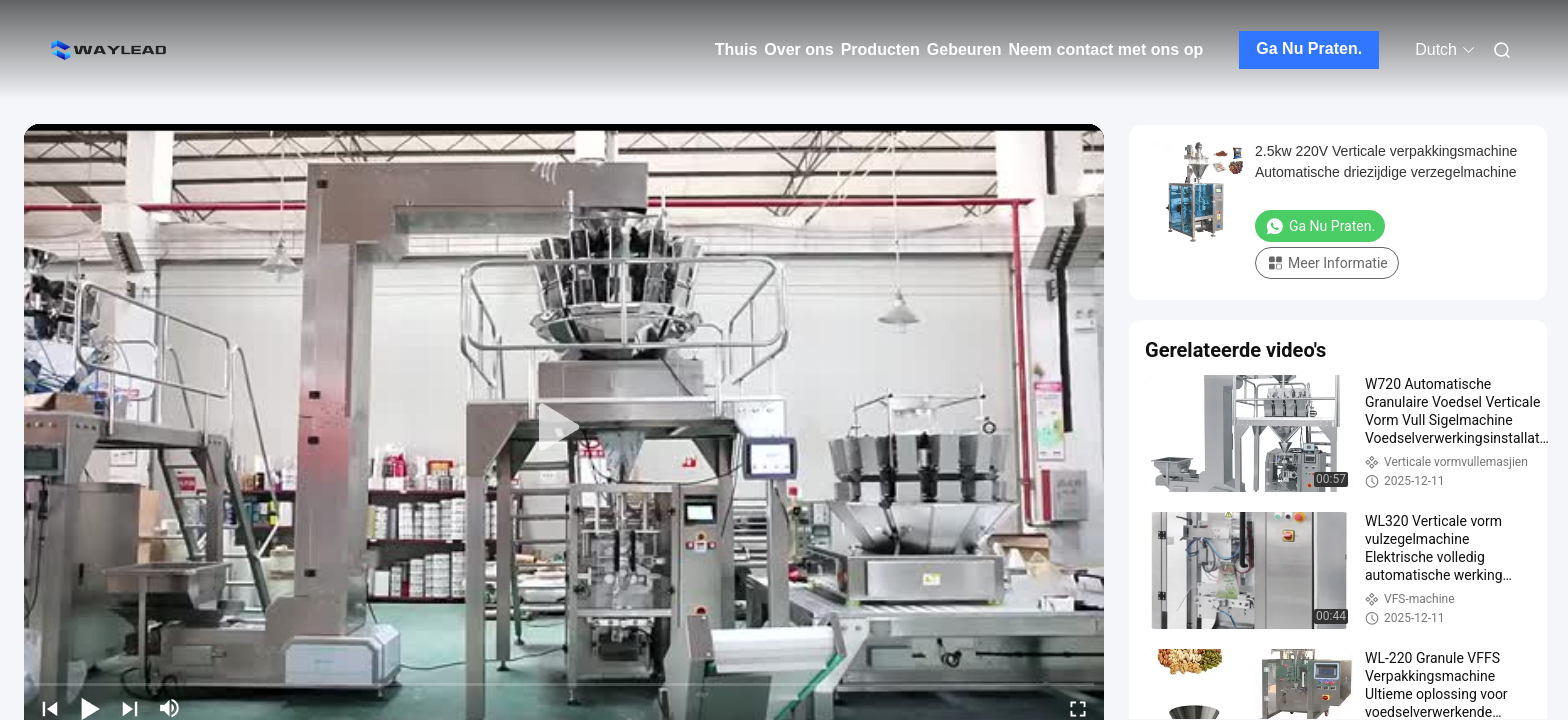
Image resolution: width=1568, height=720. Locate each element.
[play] (564, 428)
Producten (880, 49)
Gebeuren (964, 49)
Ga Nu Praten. (1309, 48)
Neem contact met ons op (1106, 49)
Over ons (798, 49)
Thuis (736, 49)
